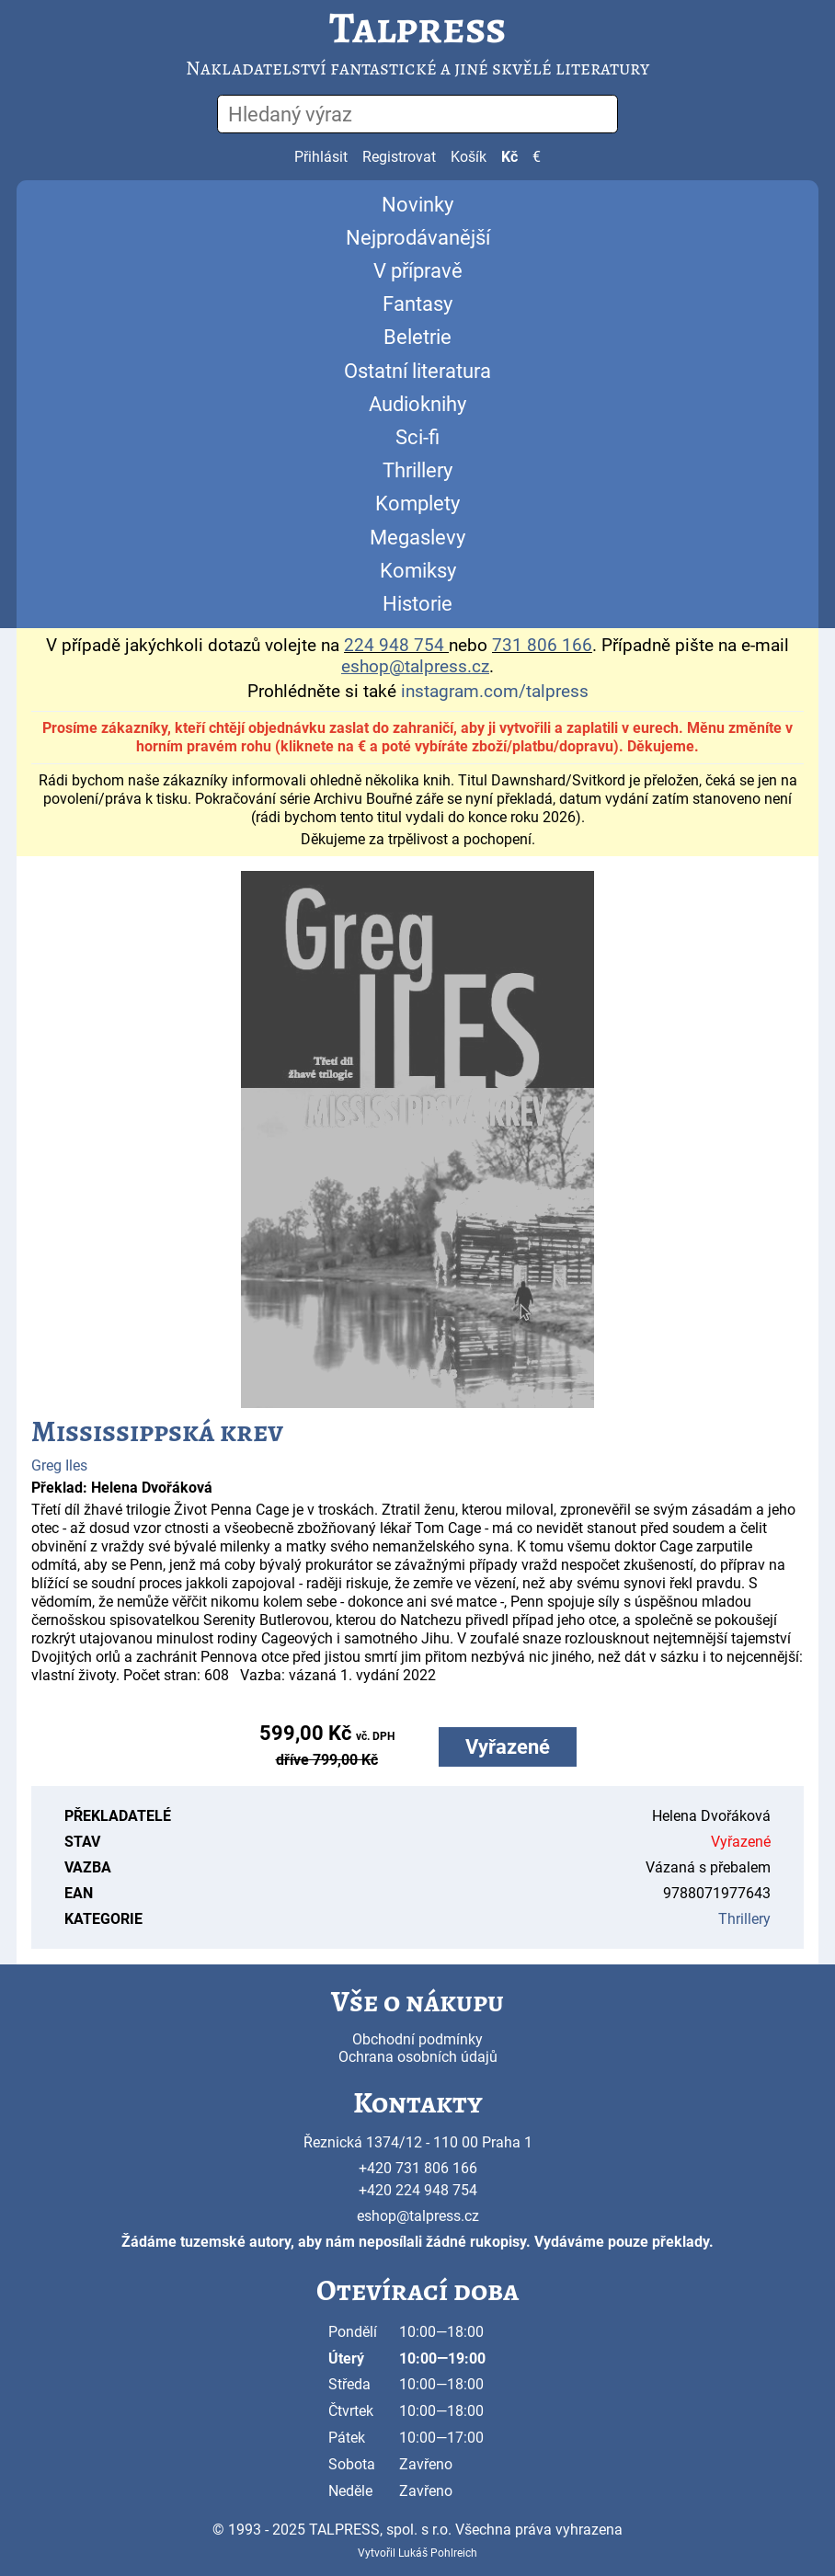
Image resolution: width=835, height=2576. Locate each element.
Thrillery (417, 470)
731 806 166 (542, 645)
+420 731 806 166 (418, 2168)
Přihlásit (321, 157)
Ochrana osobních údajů (418, 2057)
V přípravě (418, 270)
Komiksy (418, 570)
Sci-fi (417, 437)
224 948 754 (394, 645)
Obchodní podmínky (417, 2039)
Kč (509, 157)
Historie (417, 603)
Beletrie (417, 337)
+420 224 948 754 (418, 2190)
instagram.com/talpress (495, 691)
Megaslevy (417, 537)
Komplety (417, 503)
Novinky (417, 204)
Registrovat (399, 157)
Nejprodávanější (418, 237)
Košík (468, 157)
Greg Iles (59, 1465)
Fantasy (417, 303)
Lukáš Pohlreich (437, 2553)
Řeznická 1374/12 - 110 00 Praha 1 (417, 2142)
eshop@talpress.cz (418, 2216)
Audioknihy (417, 404)
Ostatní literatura (417, 371)
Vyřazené (507, 1746)
